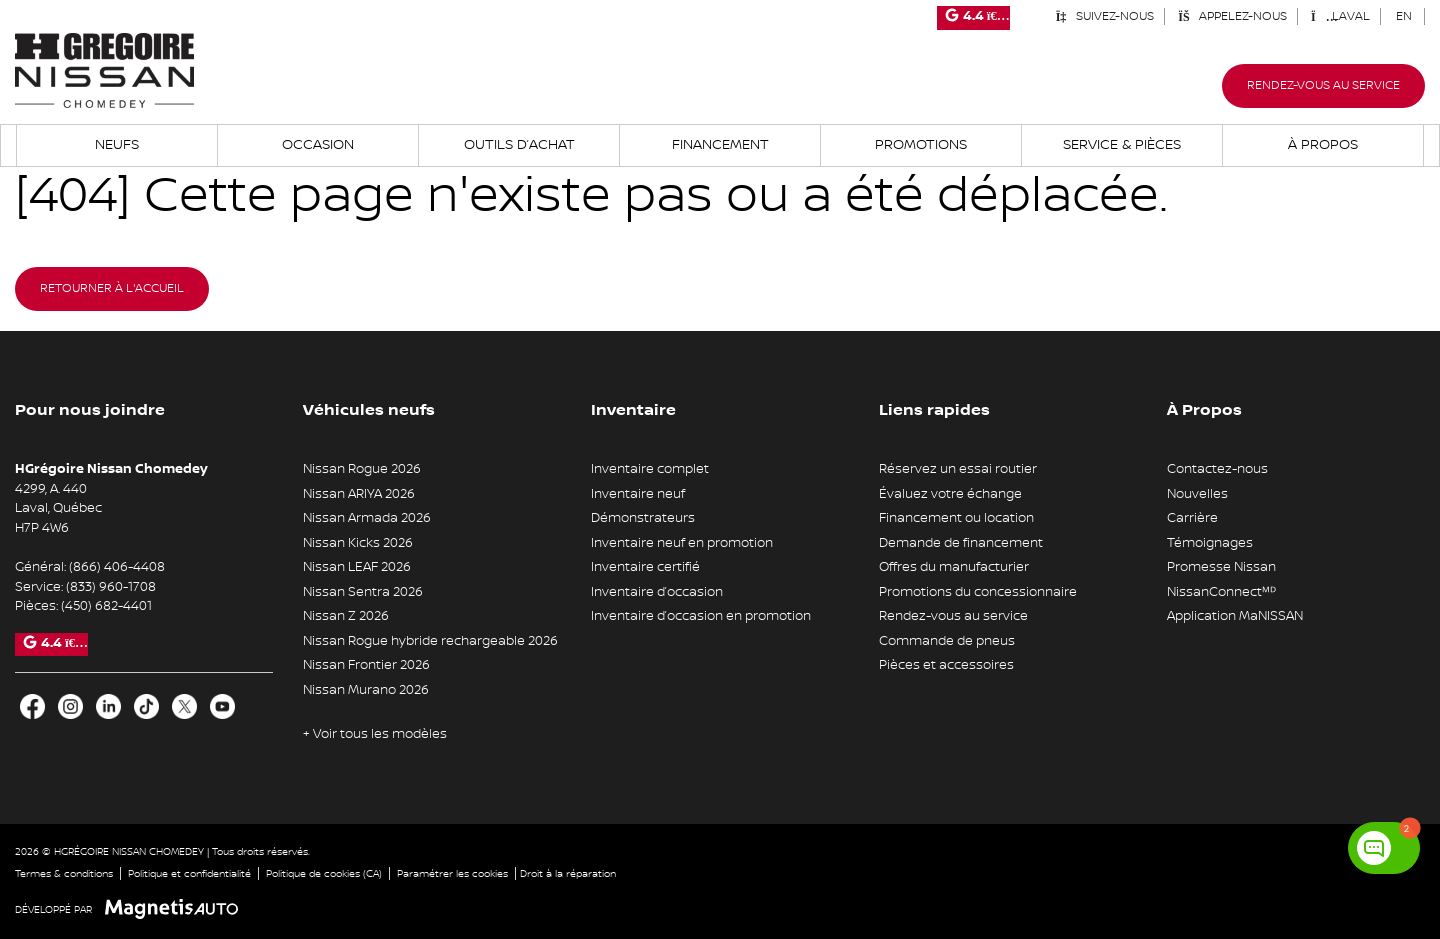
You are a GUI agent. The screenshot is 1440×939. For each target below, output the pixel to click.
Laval (1340, 16)
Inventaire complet (650, 469)
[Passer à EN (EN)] (1404, 16)
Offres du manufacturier (954, 567)
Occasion (318, 145)
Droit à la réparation (568, 873)
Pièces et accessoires (946, 665)
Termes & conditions (64, 873)
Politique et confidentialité (189, 873)
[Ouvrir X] (184, 706)
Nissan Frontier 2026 (366, 665)
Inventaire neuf (638, 494)
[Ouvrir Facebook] (32, 706)
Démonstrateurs (643, 518)
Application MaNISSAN (1235, 616)
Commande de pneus (947, 641)
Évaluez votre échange (950, 494)
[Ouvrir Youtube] (222, 706)
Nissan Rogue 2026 (362, 469)
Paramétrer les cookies (452, 873)
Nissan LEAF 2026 (357, 567)
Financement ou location (956, 518)
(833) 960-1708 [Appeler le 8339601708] (111, 587)
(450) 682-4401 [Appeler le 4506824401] (106, 606)
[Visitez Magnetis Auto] (176, 909)
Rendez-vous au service (1323, 85)
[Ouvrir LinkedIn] (108, 706)
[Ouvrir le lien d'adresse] (58, 508)
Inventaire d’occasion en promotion (701, 616)
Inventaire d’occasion (657, 592)
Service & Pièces (1122, 145)
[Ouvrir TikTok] (146, 706)
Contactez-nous (1217, 469)
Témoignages (1210, 543)
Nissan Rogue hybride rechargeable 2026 (430, 641)
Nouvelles (1197, 494)
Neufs (117, 145)
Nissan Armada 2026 (367, 518)
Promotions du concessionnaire (978, 592)
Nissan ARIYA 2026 (359, 494)
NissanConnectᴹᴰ (1221, 592)
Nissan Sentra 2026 (363, 592)
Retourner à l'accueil (112, 288)
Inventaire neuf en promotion (682, 543)
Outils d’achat (519, 145)
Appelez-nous (1232, 16)
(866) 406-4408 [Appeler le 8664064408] (117, 567)
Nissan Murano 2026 (366, 690)
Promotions (921, 145)
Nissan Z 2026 (346, 616)
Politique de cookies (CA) (324, 873)
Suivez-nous (1104, 16)
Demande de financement (961, 543)
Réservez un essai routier (958, 469)
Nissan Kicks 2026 (358, 543)
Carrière (1192, 518)
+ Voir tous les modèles (375, 734)
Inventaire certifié (645, 567)
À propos (1323, 145)
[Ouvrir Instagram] (70, 706)
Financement (720, 145)
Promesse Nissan (1221, 567)
